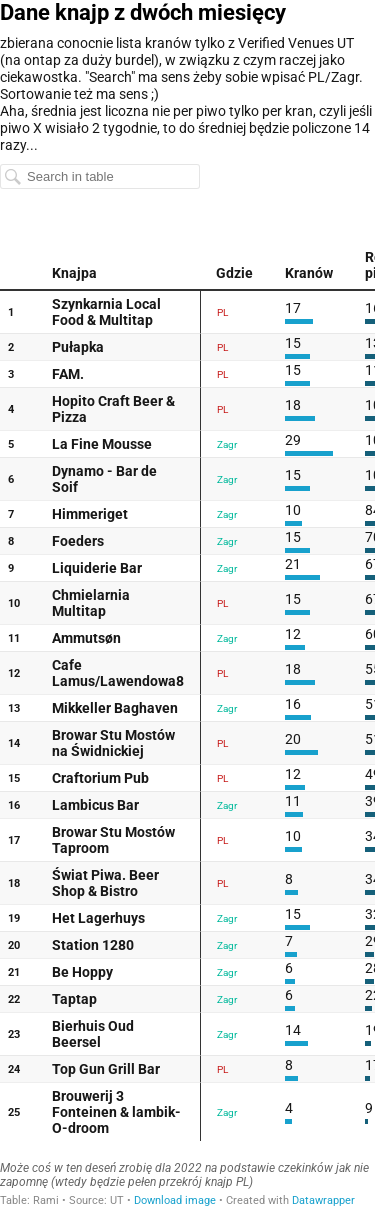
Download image (175, 1200)
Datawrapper (323, 1200)
